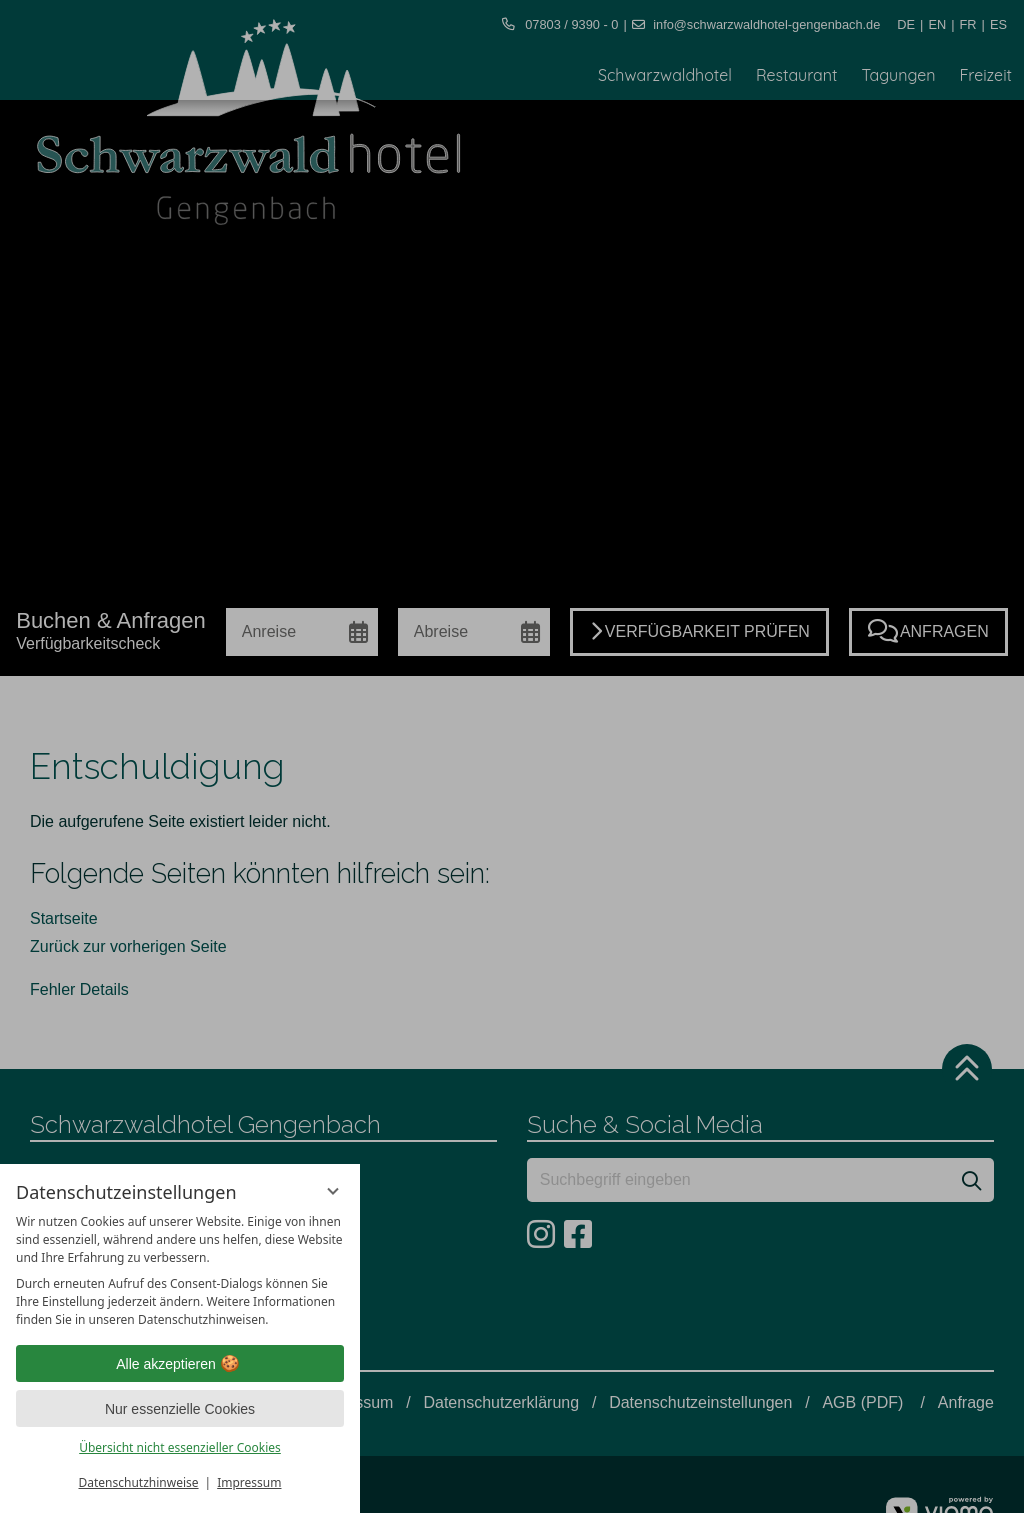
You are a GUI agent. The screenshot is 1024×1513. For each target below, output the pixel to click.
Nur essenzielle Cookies (180, 1409)
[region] (180, 1271)
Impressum (249, 1482)
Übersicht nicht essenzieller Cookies (180, 1447)
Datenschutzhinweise (139, 1482)
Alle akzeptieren (180, 1364)
